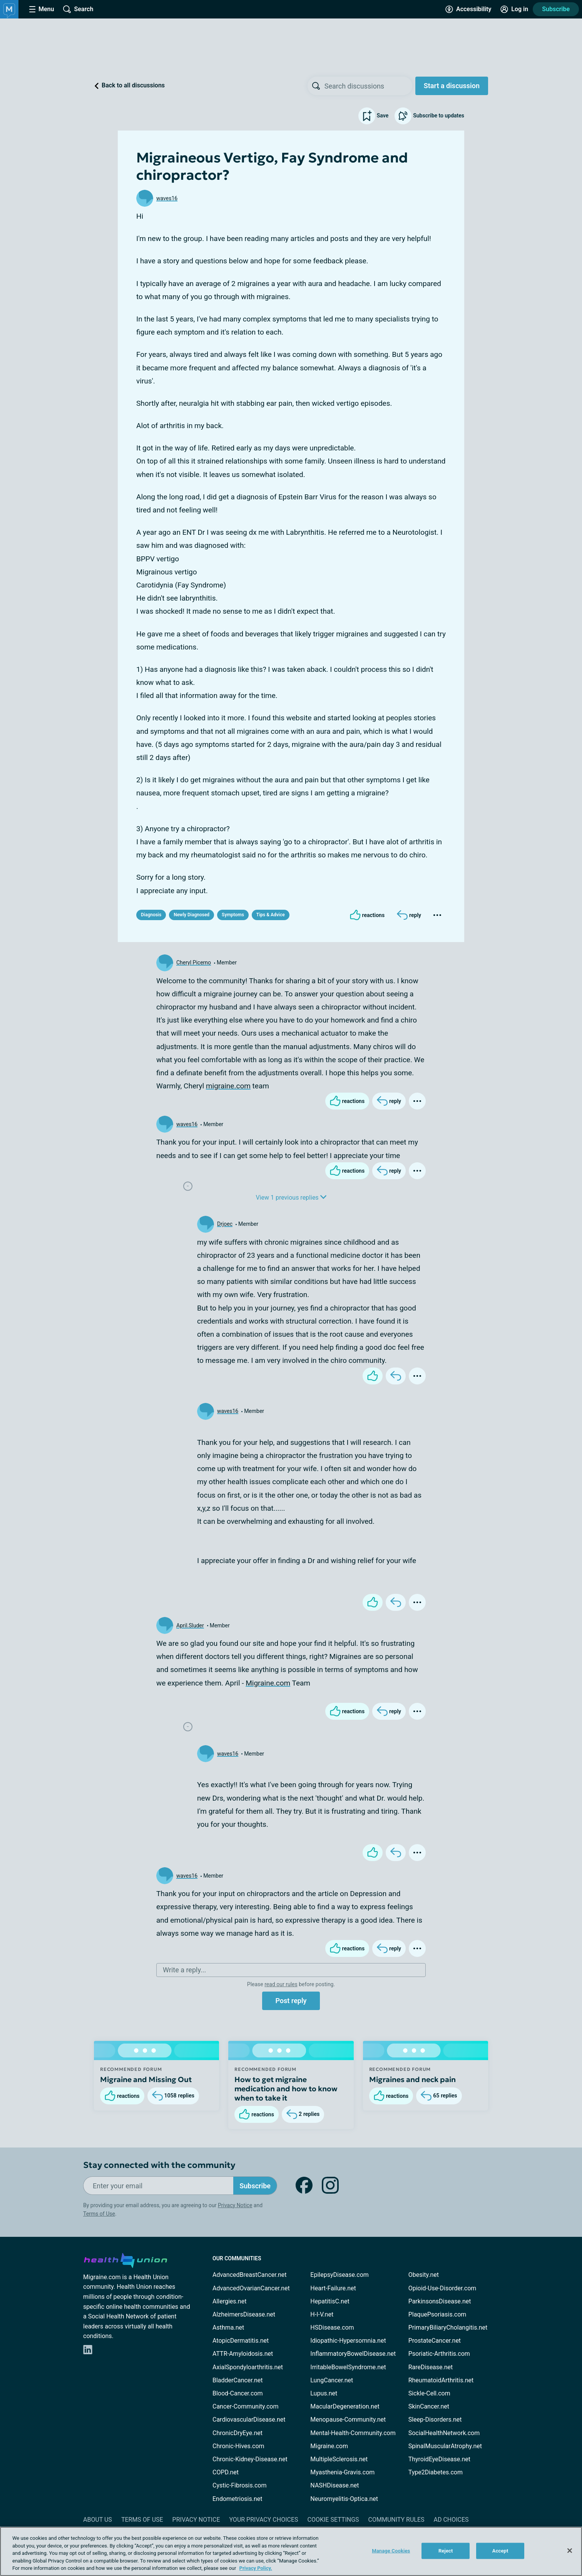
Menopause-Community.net (348, 2419)
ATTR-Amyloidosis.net (242, 2353)
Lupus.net (323, 2393)
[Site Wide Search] (78, 9)
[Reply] (409, 915)
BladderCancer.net (237, 2380)
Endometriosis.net (237, 2498)
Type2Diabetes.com (435, 2472)
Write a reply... (184, 1970)
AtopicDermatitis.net (240, 2340)
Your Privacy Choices (263, 2519)
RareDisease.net (430, 2367)
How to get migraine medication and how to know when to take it (286, 2088)
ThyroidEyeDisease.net (439, 2459)
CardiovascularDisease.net (248, 2419)
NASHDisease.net (334, 2485)
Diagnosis (151, 914)
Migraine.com (268, 1683)
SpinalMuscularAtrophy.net (445, 2446)
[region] (291, 2551)
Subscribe (556, 9)
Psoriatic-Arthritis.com (439, 2353)
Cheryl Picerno (193, 962)
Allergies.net (229, 2301)
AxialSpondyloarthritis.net (247, 2367)
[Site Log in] (514, 9)
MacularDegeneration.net (344, 2406)
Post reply (290, 2001)
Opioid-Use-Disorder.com (442, 2288)
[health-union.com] (125, 2259)
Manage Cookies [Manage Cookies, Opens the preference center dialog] (391, 2551)
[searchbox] (368, 86)
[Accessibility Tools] (468, 9)
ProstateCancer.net (434, 2340)
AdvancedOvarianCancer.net (251, 2288)
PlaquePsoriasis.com (437, 2314)
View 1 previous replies (291, 1197)
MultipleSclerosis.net (339, 2459)
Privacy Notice (235, 2205)
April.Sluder (190, 1625)
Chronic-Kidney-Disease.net (250, 2459)
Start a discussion (452, 86)
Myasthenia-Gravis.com (342, 2472)
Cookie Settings (333, 2519)
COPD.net (225, 2472)
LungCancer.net (331, 2380)
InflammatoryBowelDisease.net (353, 2353)
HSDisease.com (332, 2327)
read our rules (280, 1984)
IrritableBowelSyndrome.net (348, 2367)
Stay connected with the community (159, 2165)
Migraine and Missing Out (146, 2079)
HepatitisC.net (329, 2301)
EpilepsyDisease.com (339, 2274)
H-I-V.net (321, 2314)
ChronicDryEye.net (237, 2433)
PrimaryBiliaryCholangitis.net (448, 2327)
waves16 (166, 198)
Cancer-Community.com (245, 2406)
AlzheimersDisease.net (243, 2314)
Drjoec (224, 1224)
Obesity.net (423, 2274)
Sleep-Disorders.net (435, 2419)
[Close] (569, 2550)
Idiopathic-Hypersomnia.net (348, 2340)
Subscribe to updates (429, 115)
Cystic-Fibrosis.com (239, 2485)
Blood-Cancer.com (237, 2393)
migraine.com (228, 1085)
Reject (445, 2551)
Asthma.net (228, 2327)
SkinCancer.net (428, 2406)
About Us (97, 2519)
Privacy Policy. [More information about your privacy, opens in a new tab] (255, 2568)
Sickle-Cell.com (429, 2393)
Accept (500, 2551)
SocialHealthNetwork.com (444, 2433)
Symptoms (233, 914)
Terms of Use (99, 2214)
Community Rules (396, 2519)
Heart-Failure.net (333, 2288)
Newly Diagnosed (191, 914)
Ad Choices (451, 2519)
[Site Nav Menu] (41, 9)
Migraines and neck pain (412, 2079)
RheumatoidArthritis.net (441, 2380)
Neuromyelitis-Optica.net (344, 2498)
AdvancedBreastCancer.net (249, 2274)
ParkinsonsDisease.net (439, 2301)
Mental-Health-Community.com (352, 2433)
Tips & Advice (270, 914)
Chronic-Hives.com (238, 2446)
